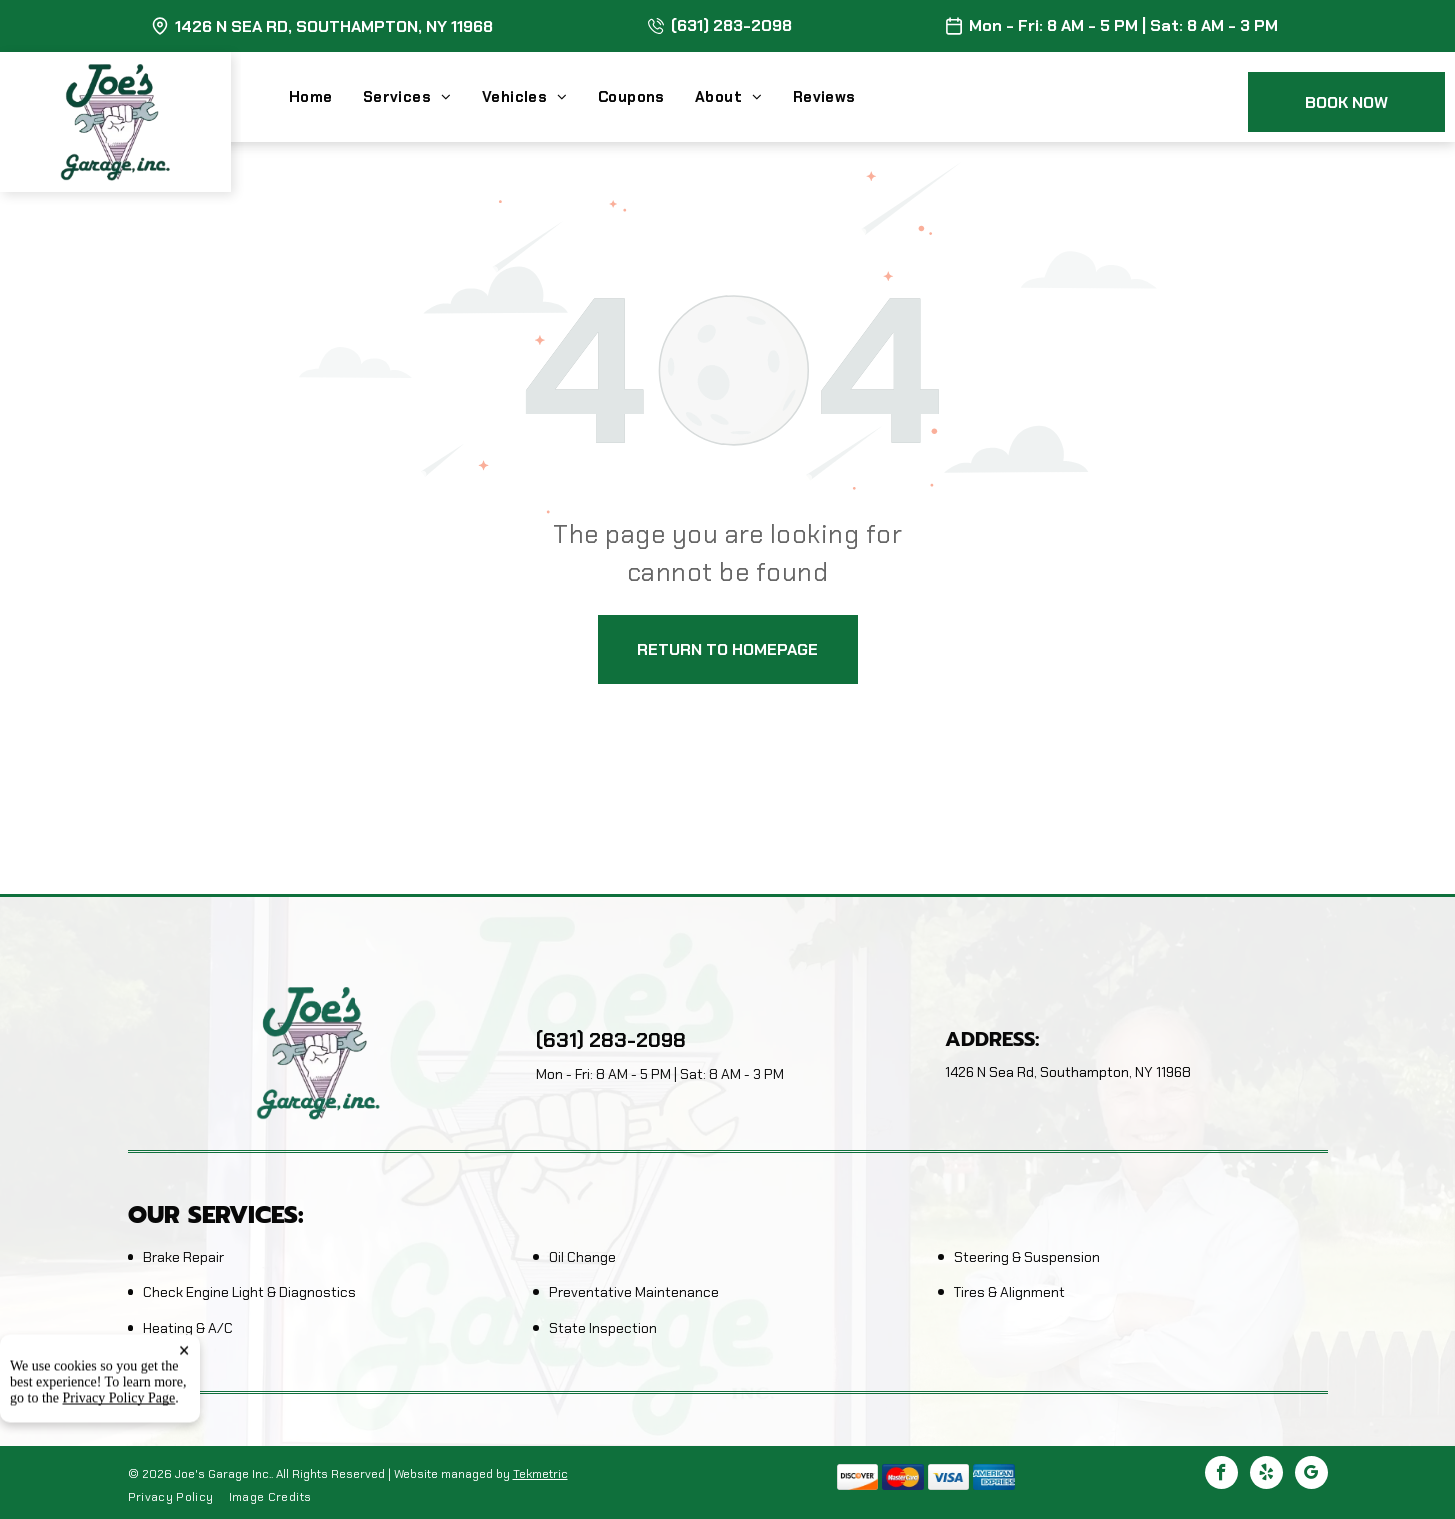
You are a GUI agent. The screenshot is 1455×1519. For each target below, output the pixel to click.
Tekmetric (540, 1474)
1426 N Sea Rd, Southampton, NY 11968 (334, 26)
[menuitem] (326, 97)
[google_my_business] (1311, 1475)
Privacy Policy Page (119, 1480)
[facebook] (1221, 1475)
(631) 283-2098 (731, 25)
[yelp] (1266, 1475)
